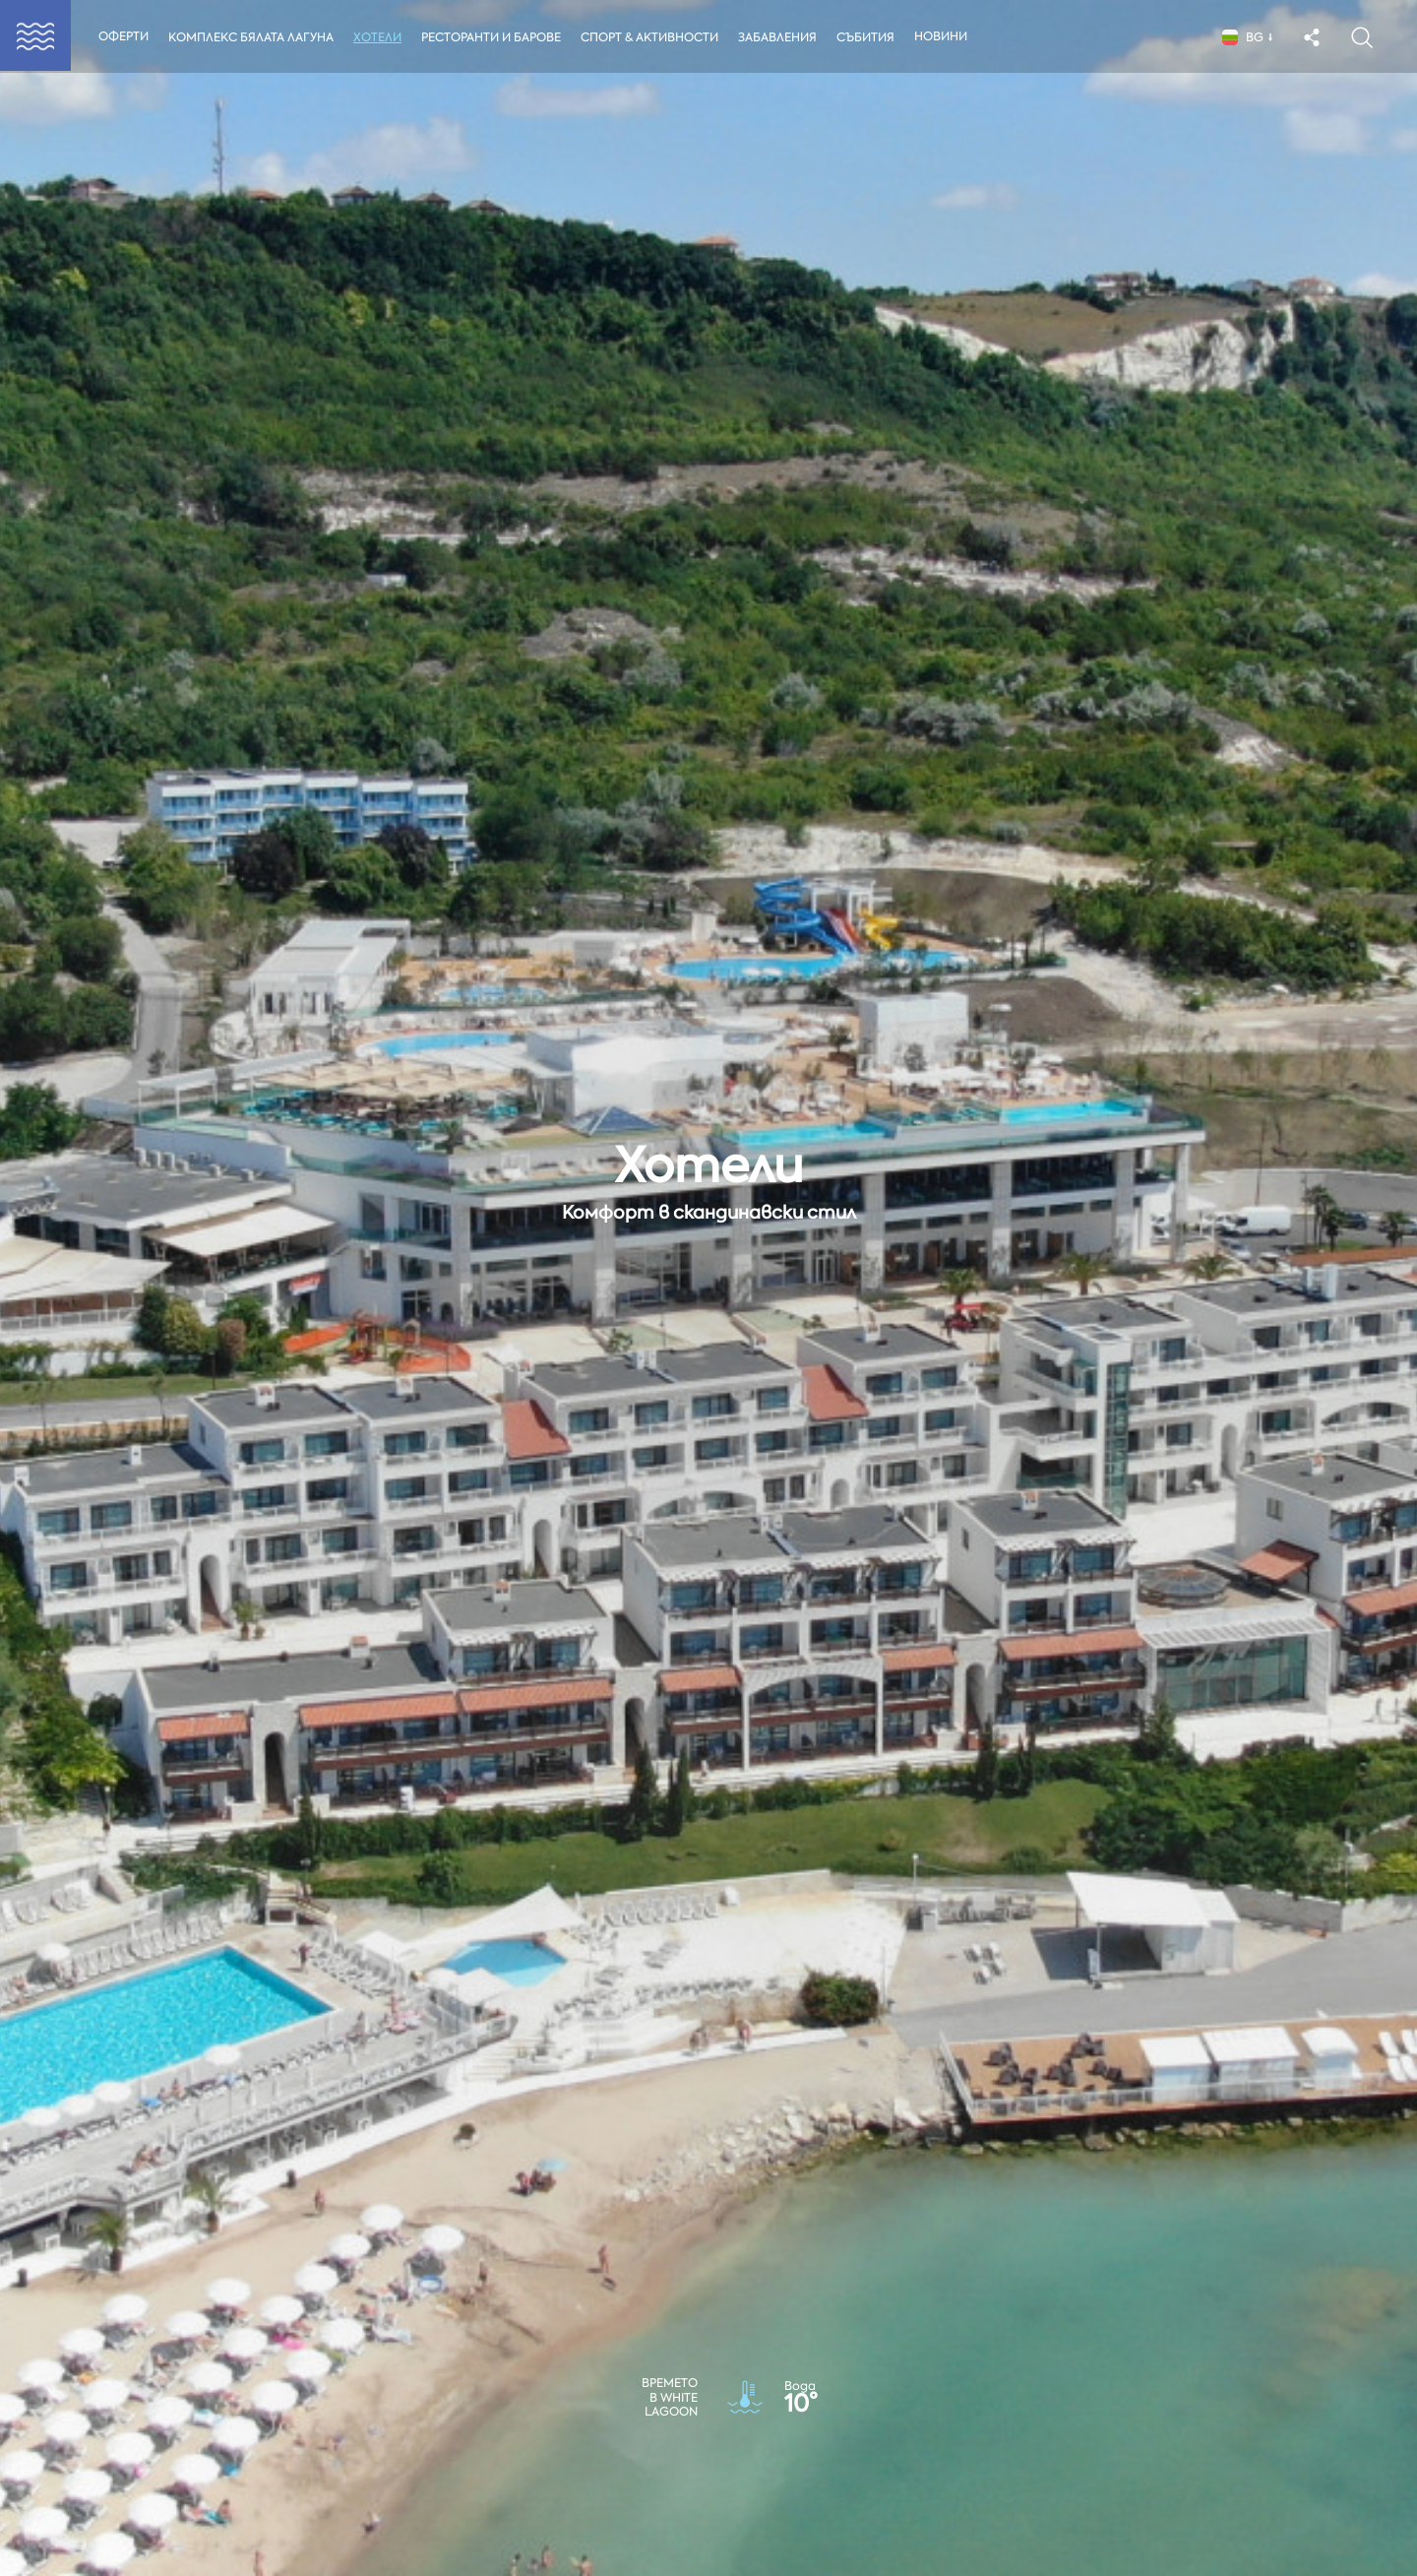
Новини (946, 36)
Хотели (379, 37)
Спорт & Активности (653, 37)
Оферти (123, 36)
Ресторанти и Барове (493, 37)
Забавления (782, 37)
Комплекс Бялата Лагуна (251, 37)
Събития (871, 37)
